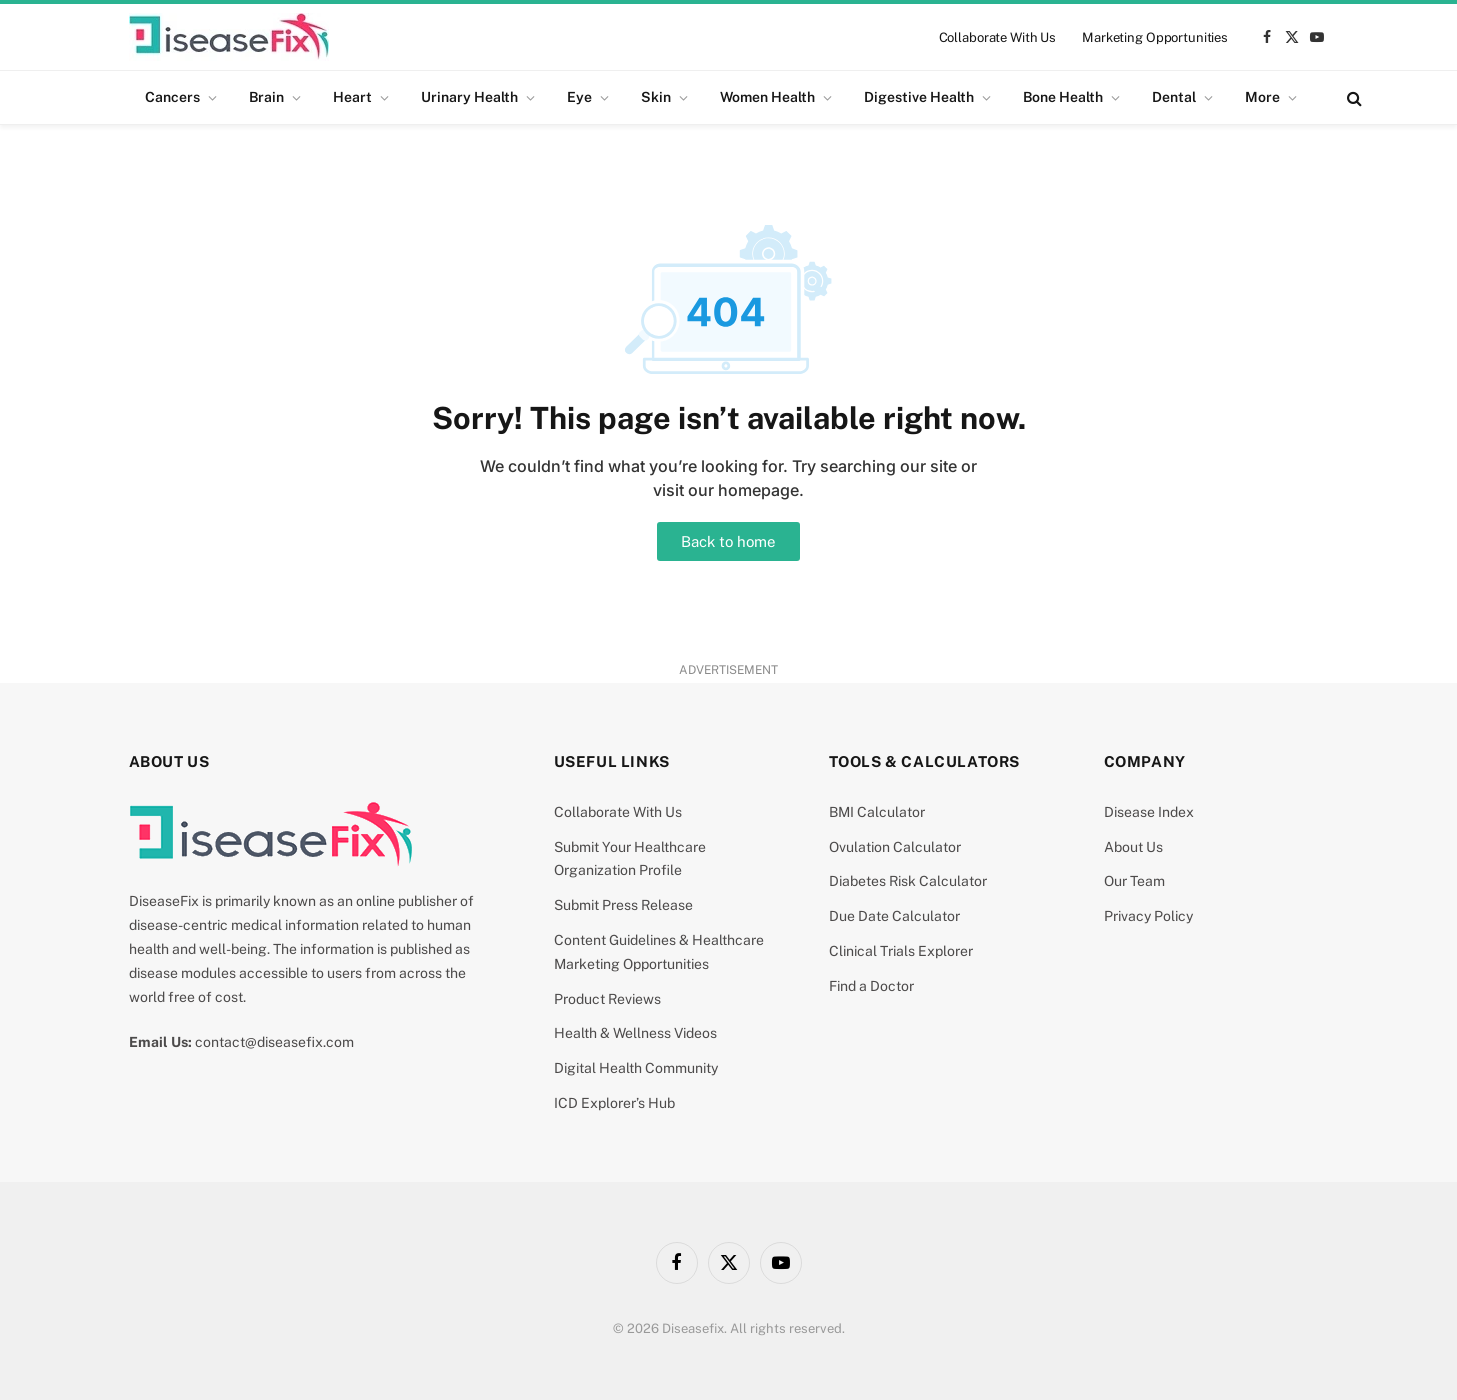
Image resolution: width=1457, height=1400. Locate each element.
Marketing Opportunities (1155, 37)
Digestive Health (919, 97)
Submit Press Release (623, 905)
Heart (352, 97)
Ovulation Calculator (895, 847)
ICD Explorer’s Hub (614, 1103)
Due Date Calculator (894, 916)
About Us (1133, 847)
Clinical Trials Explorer (901, 951)
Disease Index (1149, 812)
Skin (656, 97)
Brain (266, 97)
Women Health (767, 97)
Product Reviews (607, 999)
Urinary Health (469, 97)
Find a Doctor (871, 986)
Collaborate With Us (998, 37)
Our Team (1134, 881)
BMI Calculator (877, 812)
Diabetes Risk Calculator (908, 881)
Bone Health (1063, 97)
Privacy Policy (1148, 916)
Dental (1174, 97)
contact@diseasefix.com (274, 1042)
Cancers (172, 97)
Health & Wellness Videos (635, 1033)
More (1262, 97)
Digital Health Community (636, 1068)
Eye (579, 97)
